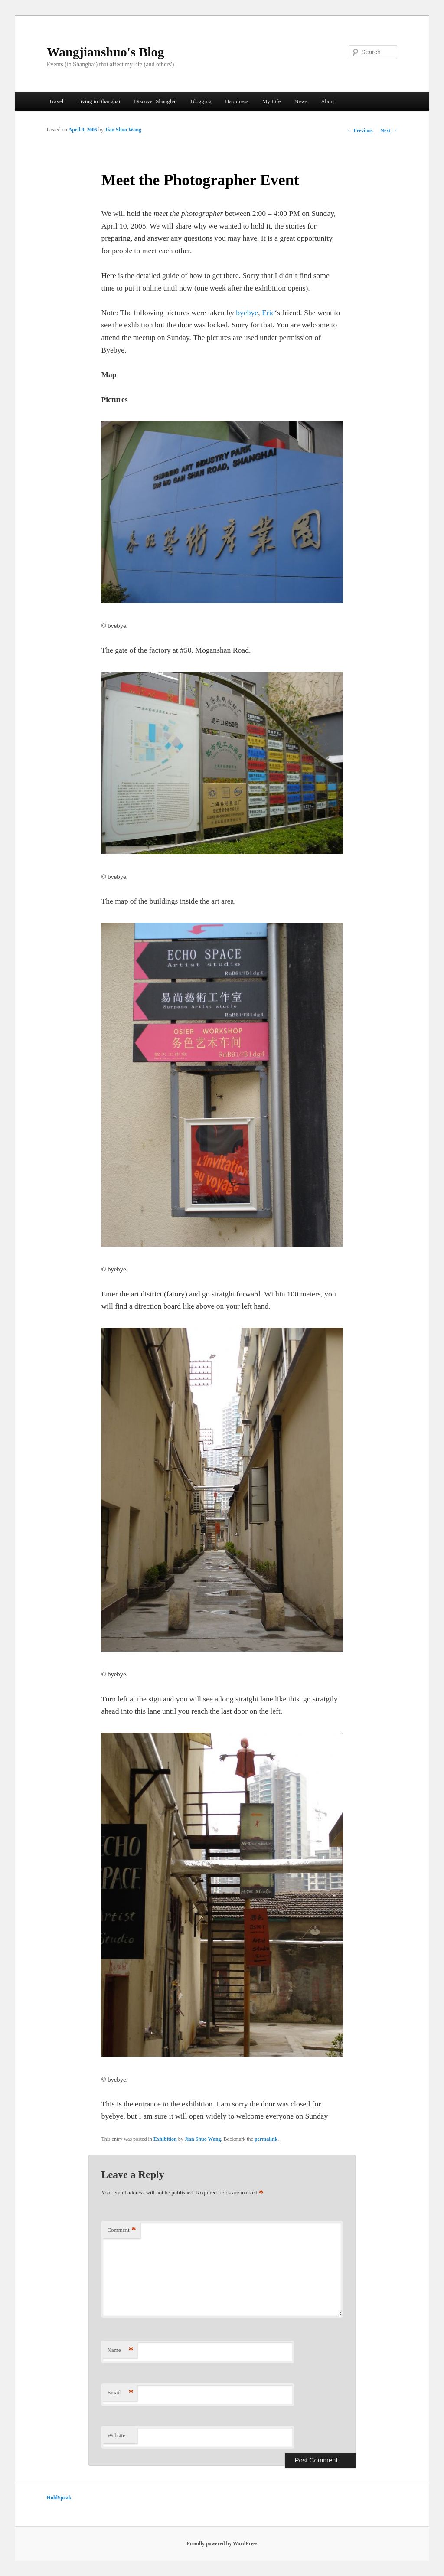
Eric (268, 312)
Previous (359, 130)
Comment (121, 2230)
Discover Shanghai (155, 101)
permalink (266, 2139)
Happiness (236, 101)
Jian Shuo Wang (123, 130)
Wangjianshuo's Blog (105, 52)
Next (388, 130)
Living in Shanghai (99, 101)
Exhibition (165, 2139)
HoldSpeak (59, 2497)
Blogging (200, 101)
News (300, 101)
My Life (271, 101)
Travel (56, 101)
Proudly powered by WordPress (222, 2543)
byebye (247, 312)
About (328, 101)
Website (116, 2435)
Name (120, 2350)
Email (120, 2393)
